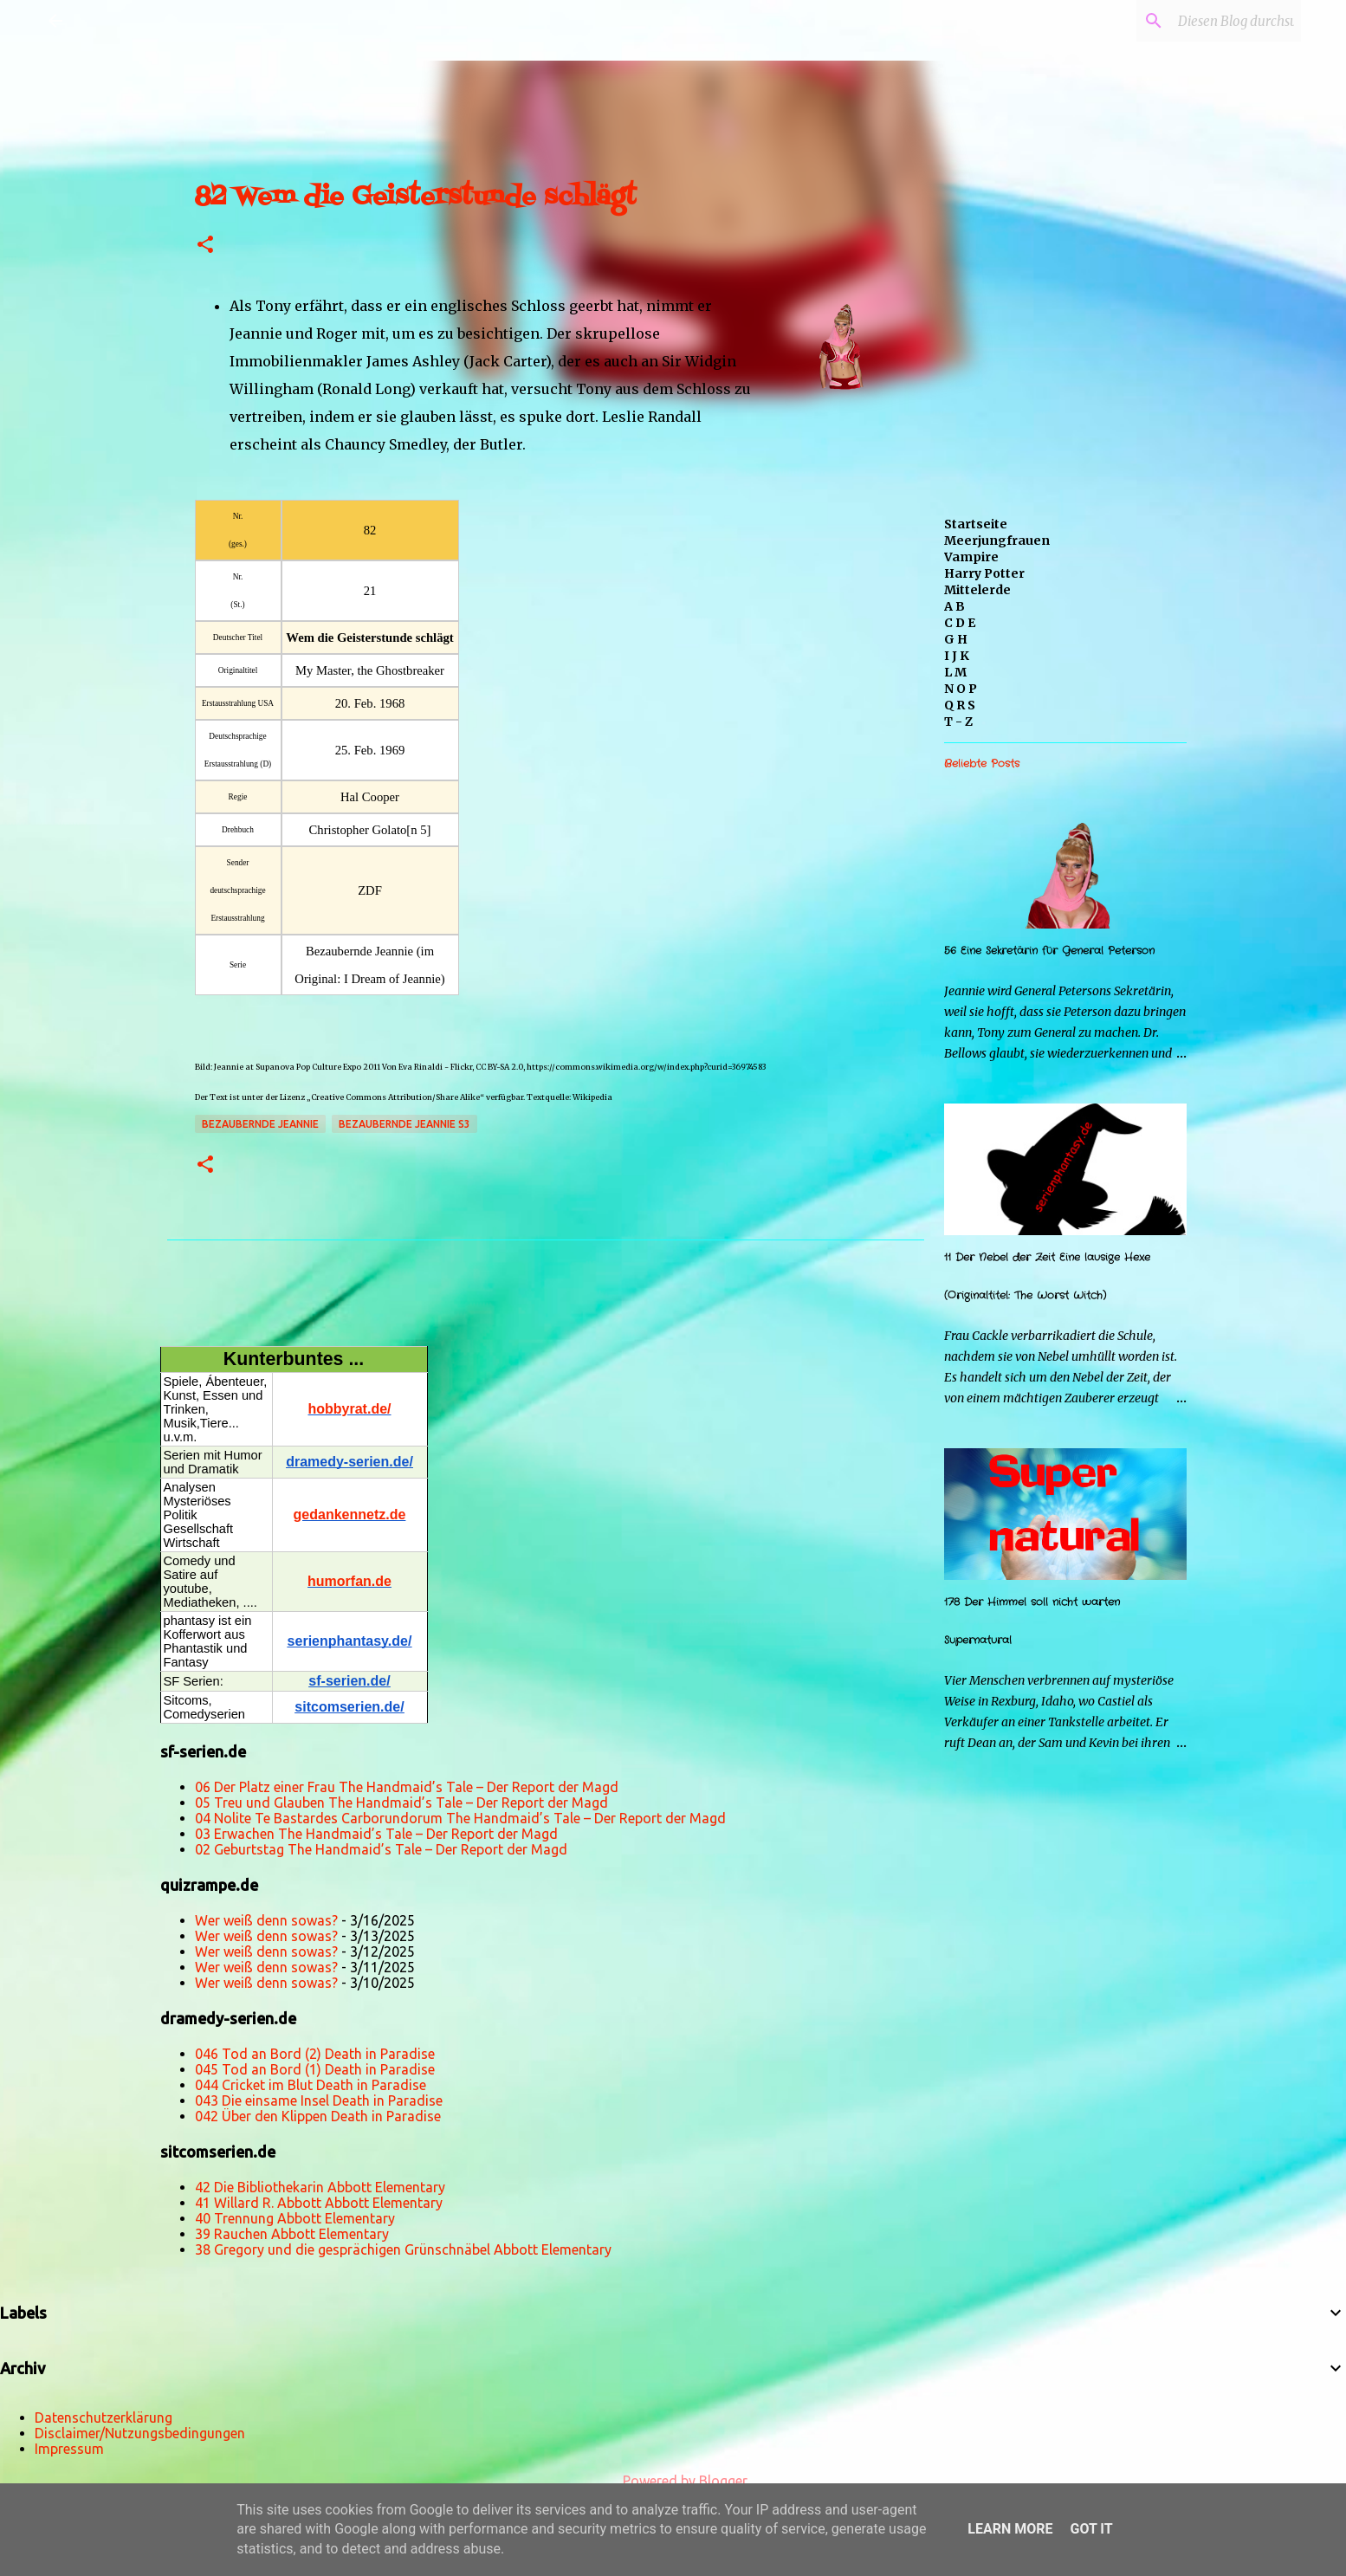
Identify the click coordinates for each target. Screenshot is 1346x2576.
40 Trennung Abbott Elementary (295, 2218)
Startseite (975, 524)
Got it (1091, 2529)
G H (955, 639)
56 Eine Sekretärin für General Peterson (1049, 950)
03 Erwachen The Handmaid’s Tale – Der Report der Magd (376, 1833)
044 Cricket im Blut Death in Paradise (310, 2085)
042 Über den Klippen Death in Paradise (318, 2116)
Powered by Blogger (673, 2481)
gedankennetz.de (350, 1514)
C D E (959, 623)
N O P (960, 688)
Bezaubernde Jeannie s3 (404, 1123)
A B (954, 606)
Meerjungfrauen (997, 540)
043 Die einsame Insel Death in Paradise (319, 2100)
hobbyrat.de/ (349, 1408)
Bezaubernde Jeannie (260, 1123)
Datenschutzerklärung (103, 2417)
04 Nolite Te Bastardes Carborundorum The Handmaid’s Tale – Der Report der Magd (460, 1818)
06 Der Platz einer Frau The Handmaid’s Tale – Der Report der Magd (406, 1787)
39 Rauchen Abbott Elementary (292, 2234)
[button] (205, 245)
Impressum (69, 2448)
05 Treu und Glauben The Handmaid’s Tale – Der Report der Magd (401, 1802)
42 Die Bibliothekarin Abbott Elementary (320, 2187)
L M (955, 672)
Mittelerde (977, 590)
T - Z (958, 721)
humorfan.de (349, 1581)
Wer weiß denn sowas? (266, 1920)
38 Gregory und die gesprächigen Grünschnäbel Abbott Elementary (403, 2249)
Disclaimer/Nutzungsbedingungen (140, 2433)
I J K (956, 655)
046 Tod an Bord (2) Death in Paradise (315, 2053)
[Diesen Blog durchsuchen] (1210, 21)
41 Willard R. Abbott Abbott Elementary (319, 2202)
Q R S (959, 705)
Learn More (1009, 2529)
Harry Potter (984, 573)
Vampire (971, 557)
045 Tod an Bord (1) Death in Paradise (315, 2069)
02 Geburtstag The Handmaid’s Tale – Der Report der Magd (381, 1849)
